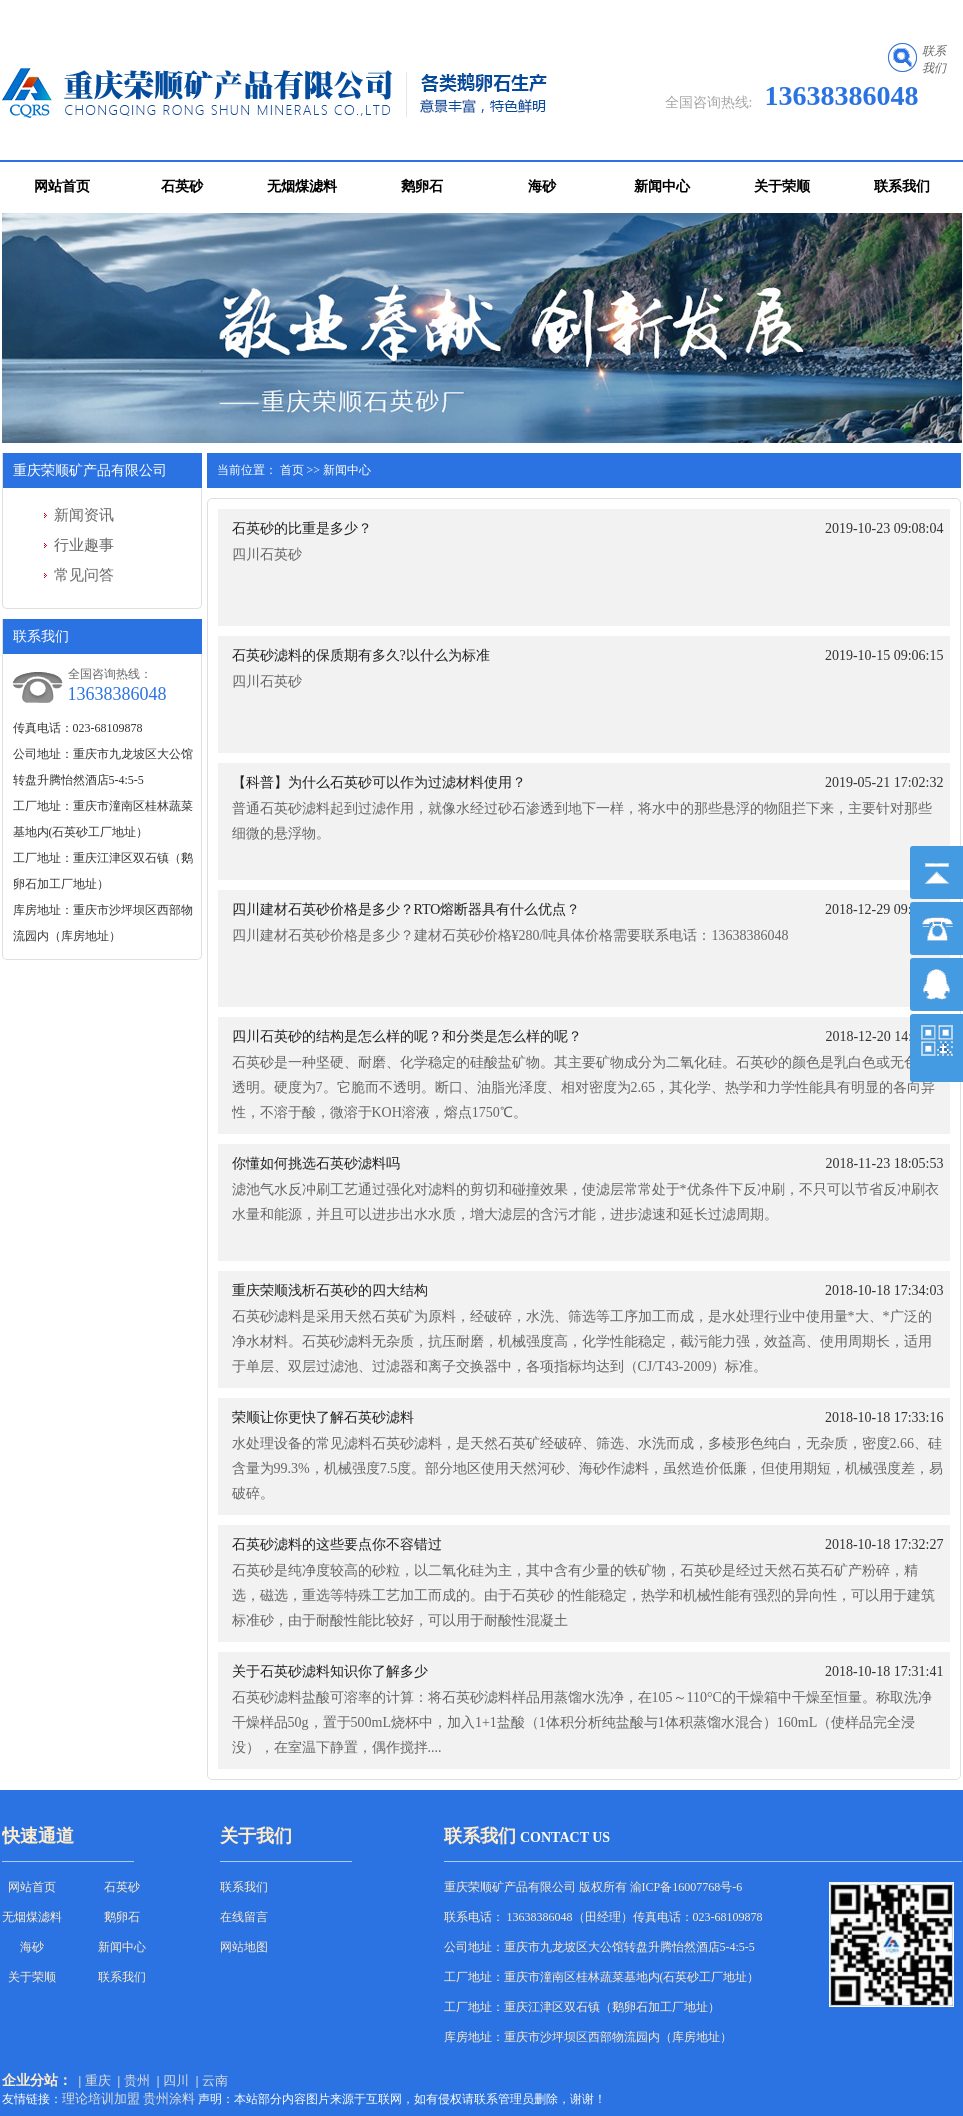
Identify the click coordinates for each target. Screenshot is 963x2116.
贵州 (137, 2080)
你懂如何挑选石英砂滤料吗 (316, 1163)
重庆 (98, 2080)
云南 (215, 2080)
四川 (176, 2080)
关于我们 (256, 1836)
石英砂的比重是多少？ (302, 528)
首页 (292, 470)
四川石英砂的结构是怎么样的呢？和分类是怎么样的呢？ (407, 1036)
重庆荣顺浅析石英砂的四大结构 (330, 1290)
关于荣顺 (782, 186)
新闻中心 (662, 186)
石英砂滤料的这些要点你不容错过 (337, 1544)
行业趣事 (84, 545)
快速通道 (38, 1836)
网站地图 (244, 1947)
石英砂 (182, 186)
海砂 (542, 186)
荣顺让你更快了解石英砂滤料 (323, 1417)
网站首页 (62, 186)
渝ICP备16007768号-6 (686, 1887)
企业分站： (37, 2080)
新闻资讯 (84, 515)
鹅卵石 (422, 186)
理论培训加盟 (101, 2098)
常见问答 (84, 575)
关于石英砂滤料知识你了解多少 (330, 1671)
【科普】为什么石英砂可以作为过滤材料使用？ (379, 782)
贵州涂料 (169, 2098)
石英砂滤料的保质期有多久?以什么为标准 (361, 655)
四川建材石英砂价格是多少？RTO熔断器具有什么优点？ (406, 909)
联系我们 (902, 186)
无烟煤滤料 (302, 186)
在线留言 (244, 1917)
